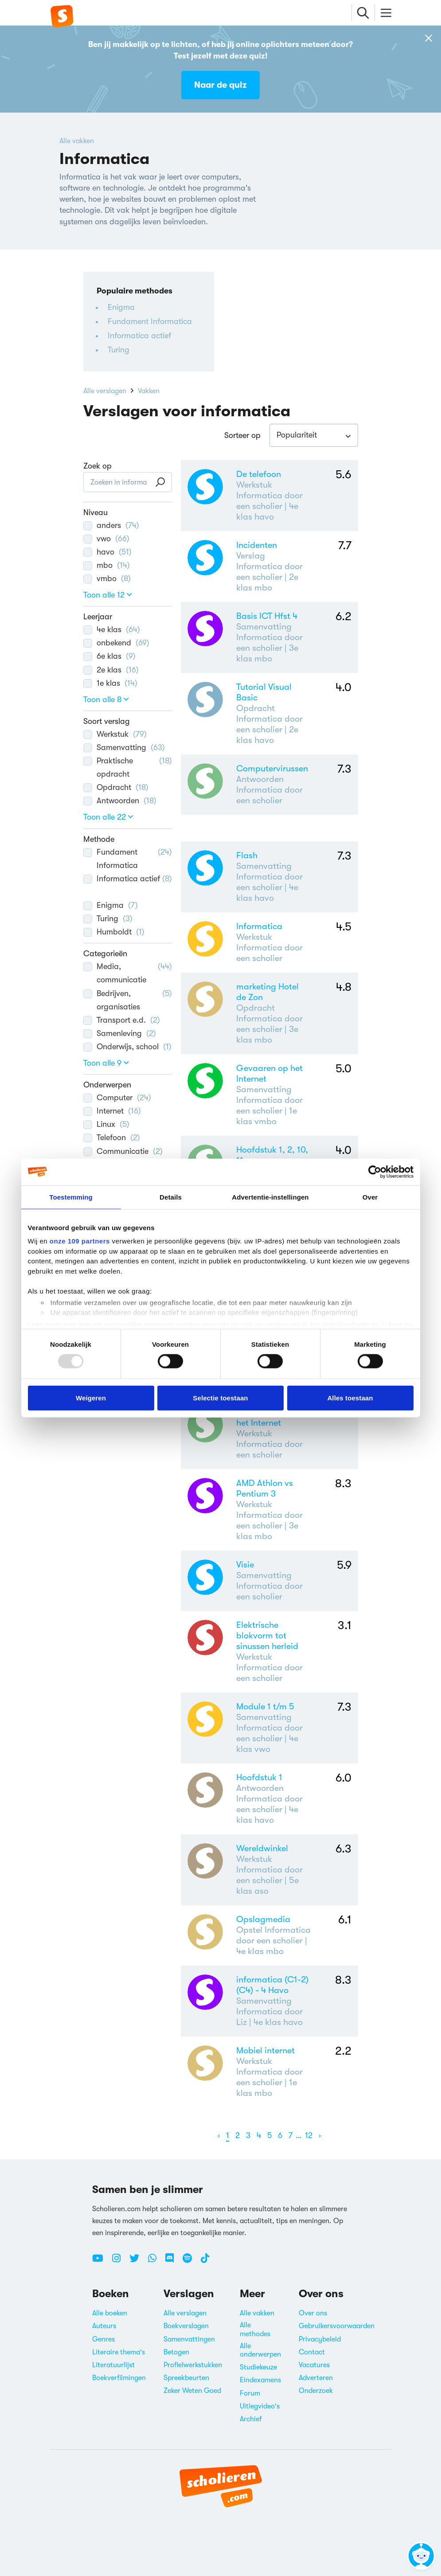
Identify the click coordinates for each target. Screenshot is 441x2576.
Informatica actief (139, 335)
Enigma (121, 307)
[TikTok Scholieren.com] (205, 2261)
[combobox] (313, 435)
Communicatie (123, 1151)
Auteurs (104, 2326)
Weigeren (91, 1397)
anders (111, 525)
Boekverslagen (186, 2326)
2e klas (111, 669)
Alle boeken (109, 2313)
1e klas (110, 683)
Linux (106, 1124)
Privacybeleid (320, 2339)
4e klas (111, 629)
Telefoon (111, 1137)
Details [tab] (171, 1196)
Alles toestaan (350, 1397)
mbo (106, 565)
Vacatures (314, 2365)
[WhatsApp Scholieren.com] (155, 2261)
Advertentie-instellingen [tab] (270, 1196)
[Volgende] (320, 2136)
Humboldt (113, 931)
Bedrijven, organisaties (127, 999)
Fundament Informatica (150, 321)
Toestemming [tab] (71, 1196)
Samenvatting (124, 747)
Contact (312, 2352)
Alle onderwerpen (260, 2350)
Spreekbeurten (186, 2378)
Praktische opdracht (127, 766)
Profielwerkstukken (193, 2365)
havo (107, 552)
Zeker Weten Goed (192, 2391)
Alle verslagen (104, 391)
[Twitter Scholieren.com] (137, 2261)
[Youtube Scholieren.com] (101, 2261)
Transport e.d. (121, 1020)
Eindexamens (260, 2380)
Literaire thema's (118, 2352)
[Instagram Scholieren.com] (119, 2261)
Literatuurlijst (113, 2365)
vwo (106, 538)
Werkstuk (115, 734)
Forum (250, 2393)
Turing (118, 349)
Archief (251, 2419)
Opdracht (115, 787)
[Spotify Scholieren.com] (191, 2261)
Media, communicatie (127, 972)
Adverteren (316, 2378)
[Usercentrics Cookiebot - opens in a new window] (375, 1171)
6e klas (109, 656)
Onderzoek (316, 2391)
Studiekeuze (258, 2367)
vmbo (107, 578)
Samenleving (119, 1033)
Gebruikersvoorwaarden (337, 2326)
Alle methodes (255, 2329)
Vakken (149, 391)
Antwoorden (119, 800)
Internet (112, 1111)
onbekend (116, 642)
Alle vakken (76, 141)
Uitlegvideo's (260, 2406)
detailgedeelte (346, 1324)
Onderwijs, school (127, 1046)
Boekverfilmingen (119, 2378)
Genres (103, 2339)
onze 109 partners (80, 1241)
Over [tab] (370, 1196)
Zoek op (97, 465)
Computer (117, 1097)
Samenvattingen (189, 2339)
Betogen (176, 2352)
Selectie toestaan (220, 1397)
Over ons (313, 2313)
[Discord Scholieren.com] (172, 2261)
